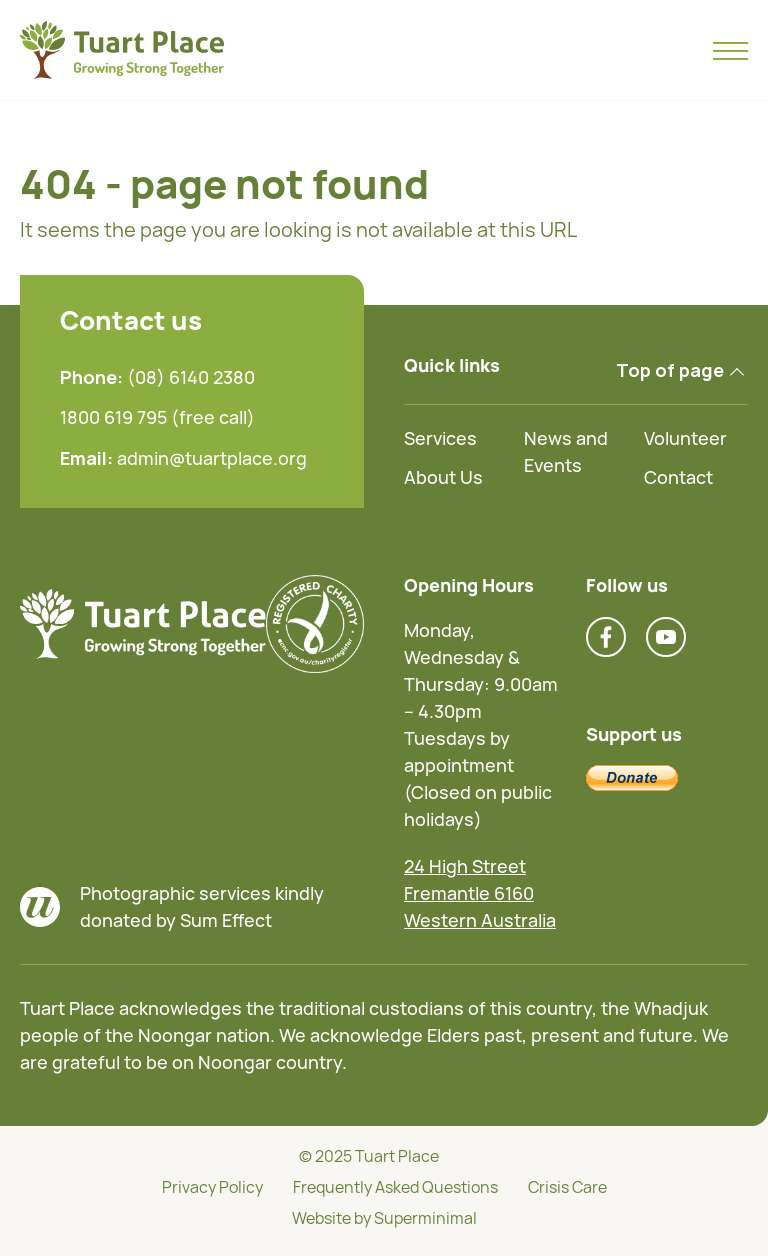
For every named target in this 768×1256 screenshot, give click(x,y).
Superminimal (425, 1218)
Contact (678, 477)
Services (440, 438)
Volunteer (685, 438)
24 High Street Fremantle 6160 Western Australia (480, 893)
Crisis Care (567, 1187)
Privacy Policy (212, 1187)
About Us (443, 477)
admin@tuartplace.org (212, 458)
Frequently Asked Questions (395, 1187)
